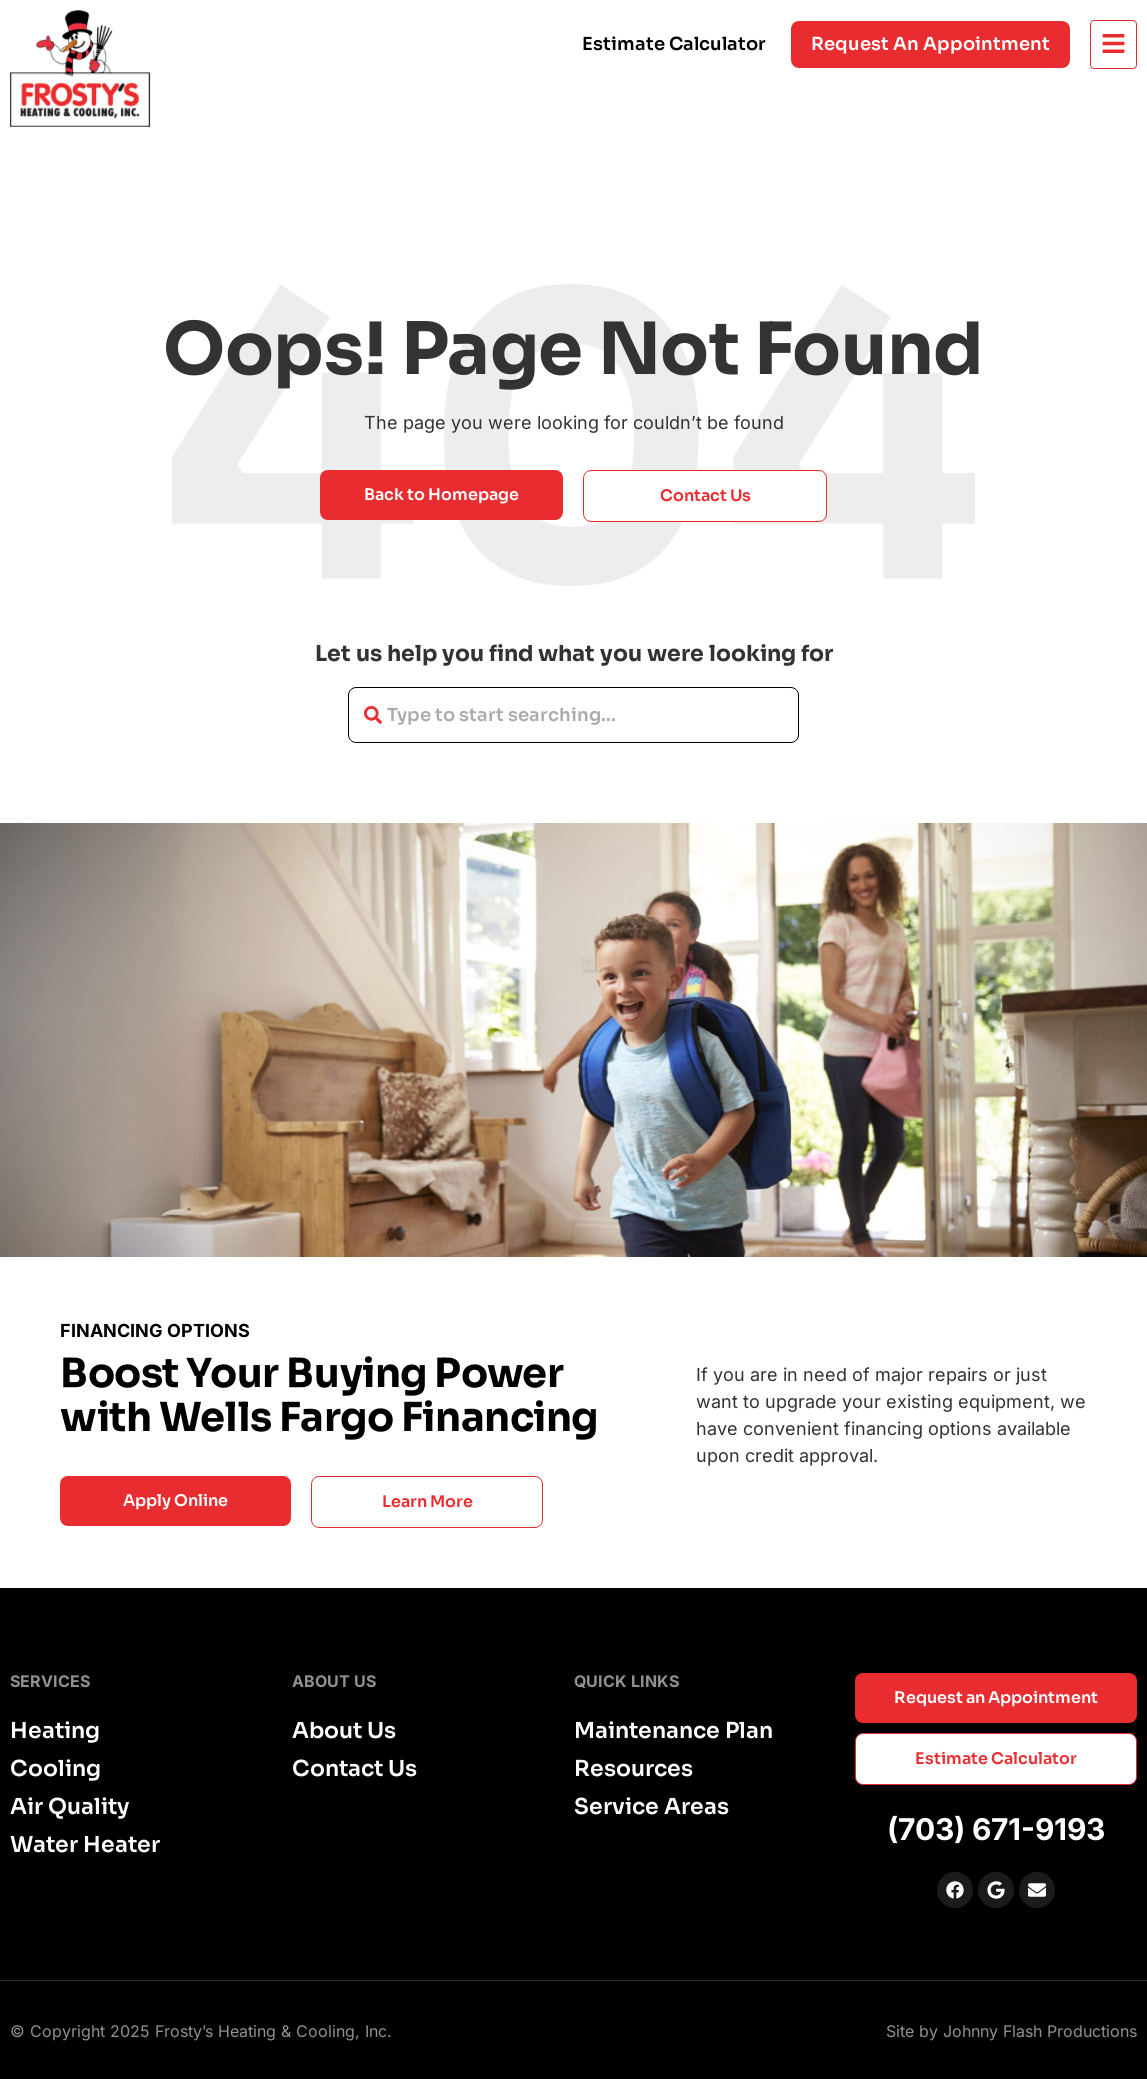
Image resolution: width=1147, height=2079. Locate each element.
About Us (344, 1731)
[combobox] (573, 715)
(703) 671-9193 (996, 1829)
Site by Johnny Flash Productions (1011, 2031)
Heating (55, 1731)
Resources (633, 1769)
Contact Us (354, 1769)
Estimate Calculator (674, 44)
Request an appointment (930, 44)
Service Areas (651, 1807)
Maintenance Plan (673, 1731)
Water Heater (85, 1845)
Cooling (55, 1769)
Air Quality (69, 1807)
